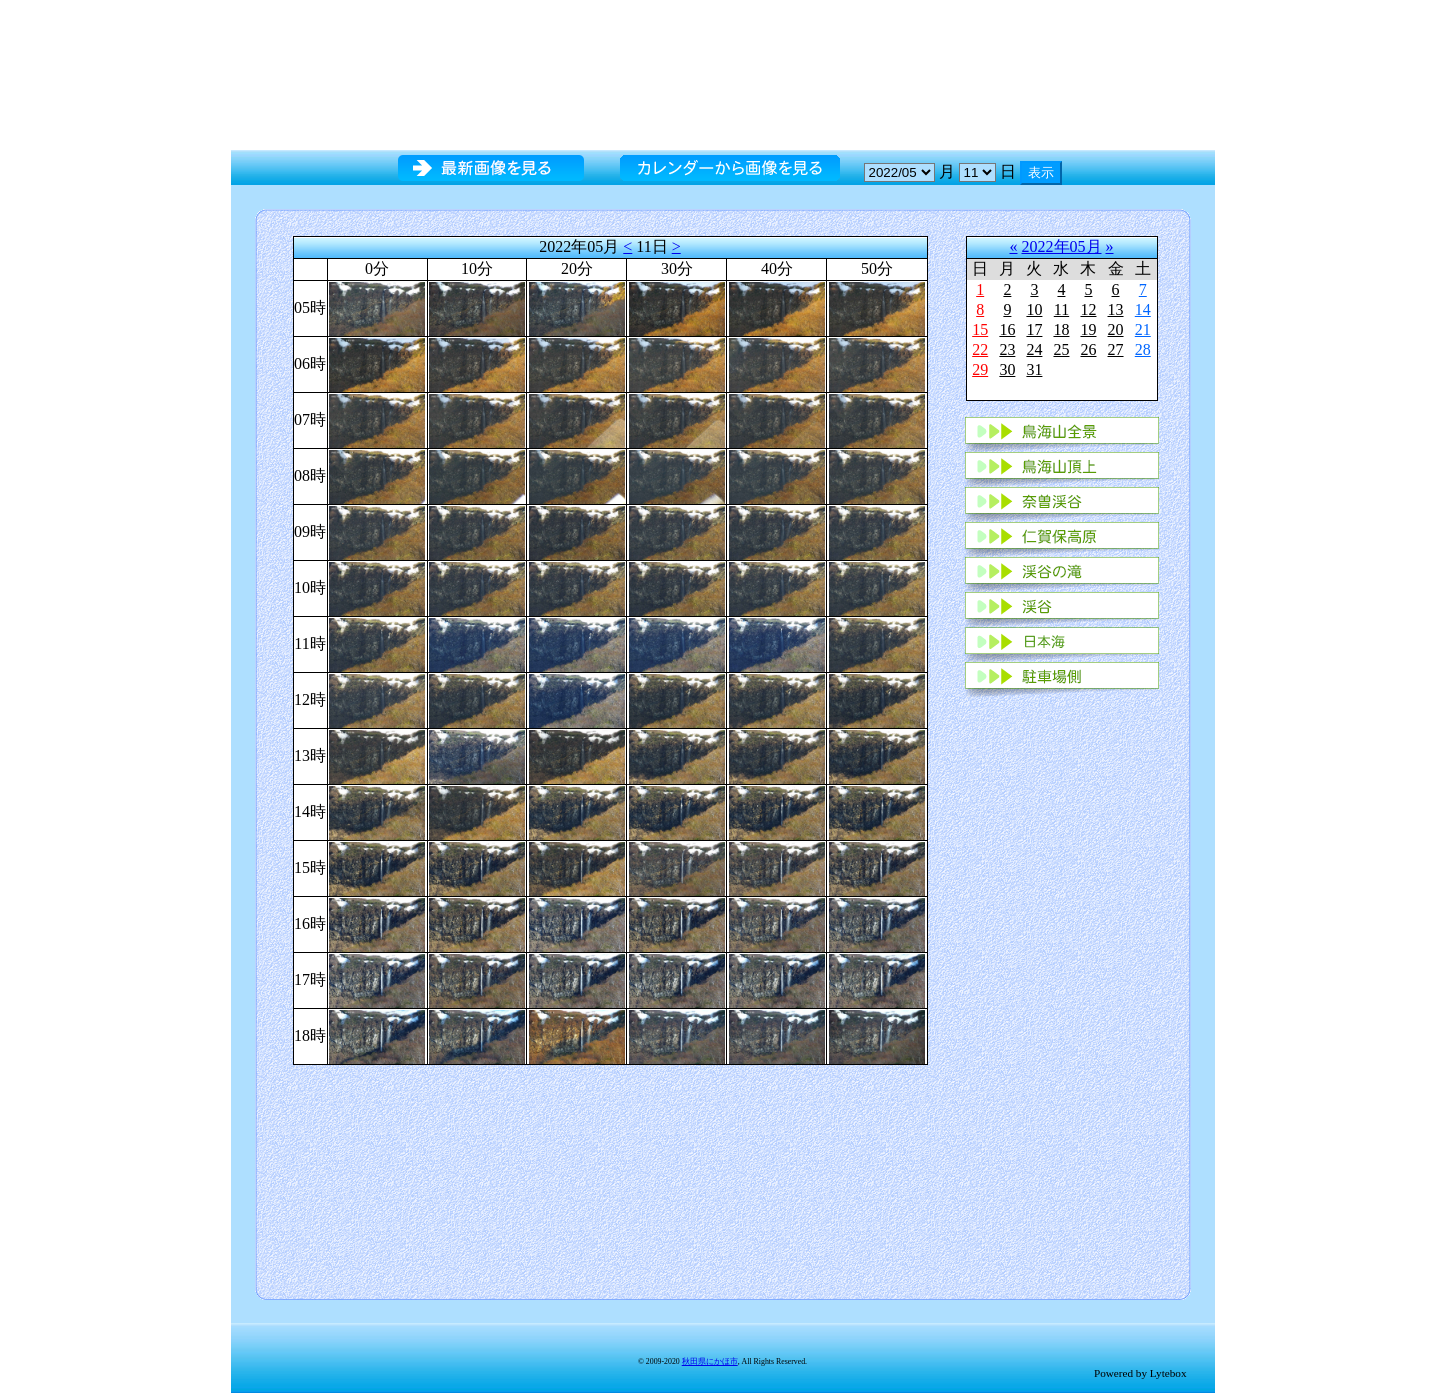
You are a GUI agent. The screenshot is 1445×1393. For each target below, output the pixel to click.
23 (1007, 349)
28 (1143, 349)
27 (1116, 349)
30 (1007, 369)
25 (1061, 349)
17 (1034, 329)
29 (980, 369)
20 (1116, 329)
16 (1007, 329)
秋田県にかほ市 (710, 1361)
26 (1088, 349)
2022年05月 (1062, 246)
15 (980, 329)
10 (1034, 309)
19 (1088, 329)
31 (1034, 369)
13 (1116, 309)
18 (1061, 329)
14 (1143, 309)
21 (1143, 329)
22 (980, 349)
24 (1034, 349)
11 (1061, 309)
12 (1088, 309)
